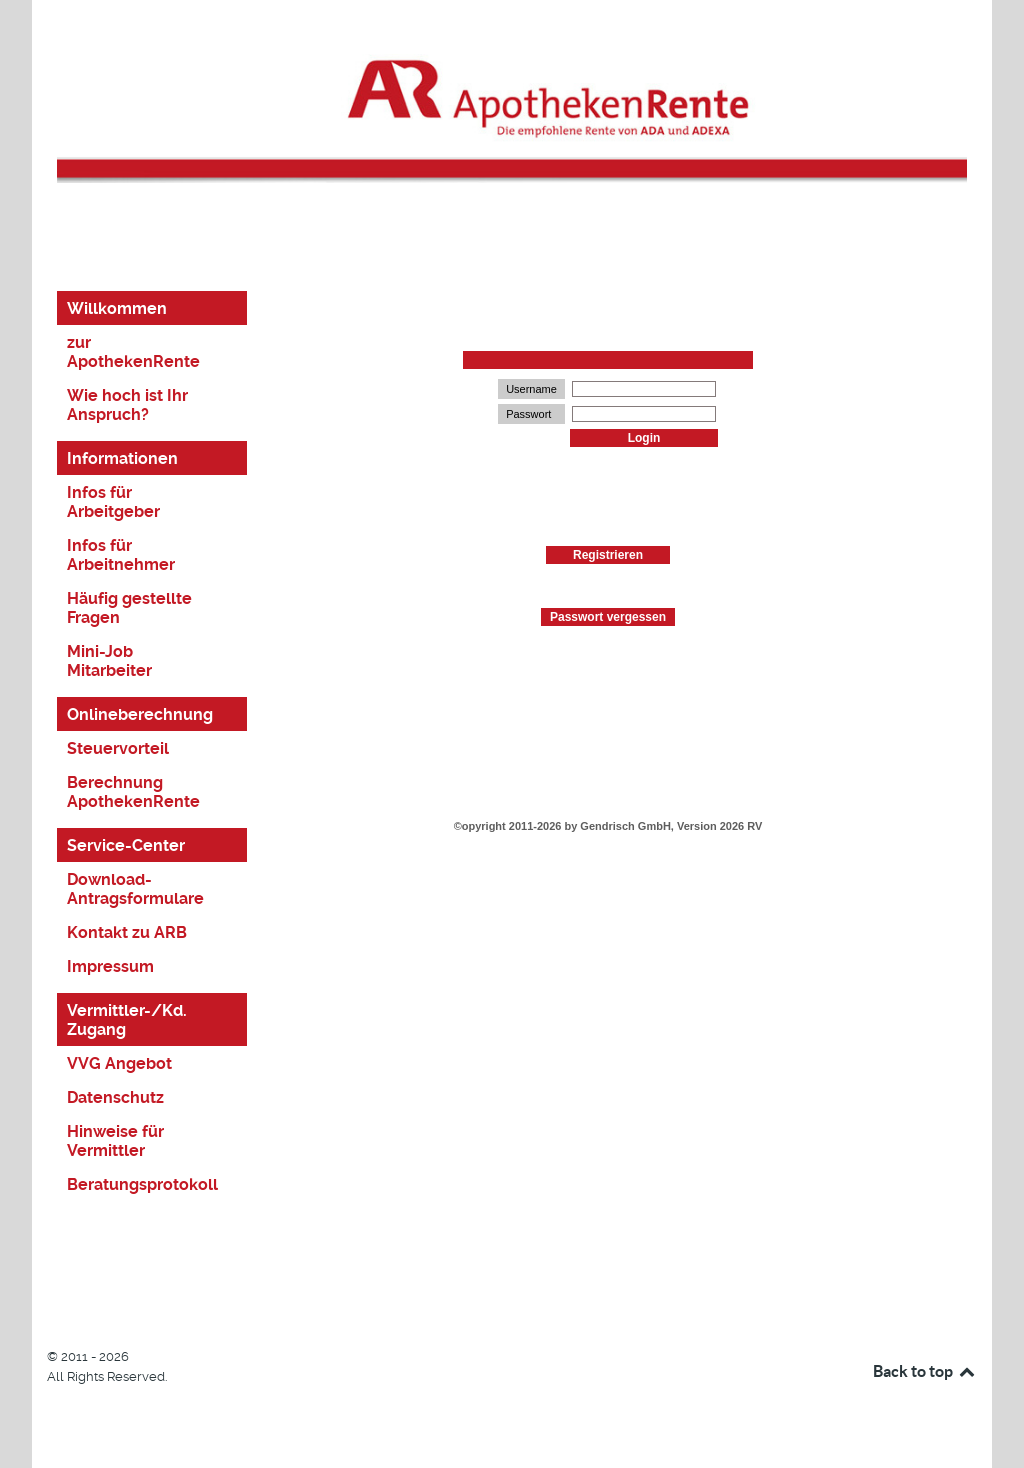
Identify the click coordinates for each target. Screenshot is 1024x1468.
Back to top (925, 1371)
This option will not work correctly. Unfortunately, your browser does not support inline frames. (608, 733)
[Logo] (512, 102)
